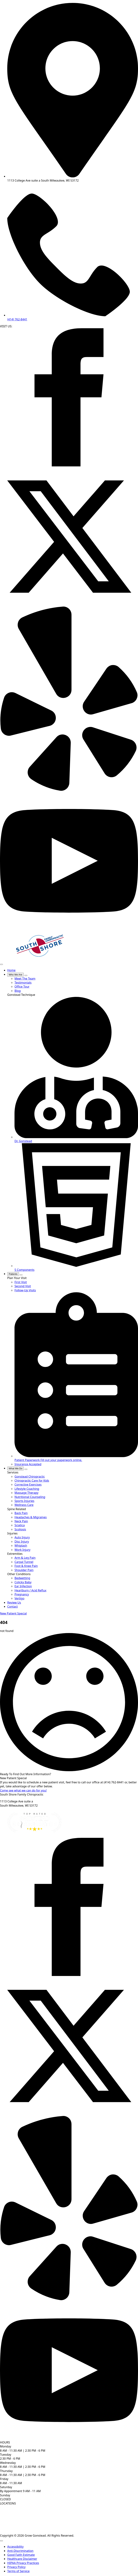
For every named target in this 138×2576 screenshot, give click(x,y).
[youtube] (69, 929)
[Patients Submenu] (21, 1274)
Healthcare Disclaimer (22, 2559)
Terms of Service (18, 2571)
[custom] (69, 605)
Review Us (14, 1603)
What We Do (15, 1468)
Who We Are (15, 974)
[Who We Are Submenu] (25, 975)
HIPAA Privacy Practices (23, 2563)
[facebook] (69, 465)
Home (11, 970)
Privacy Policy (16, 2567)
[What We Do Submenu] (25, 1469)
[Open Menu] (1, 964)
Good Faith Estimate (21, 2555)
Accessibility (15, 2547)
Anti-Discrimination (20, 2551)
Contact (12, 1607)
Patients (13, 1274)
